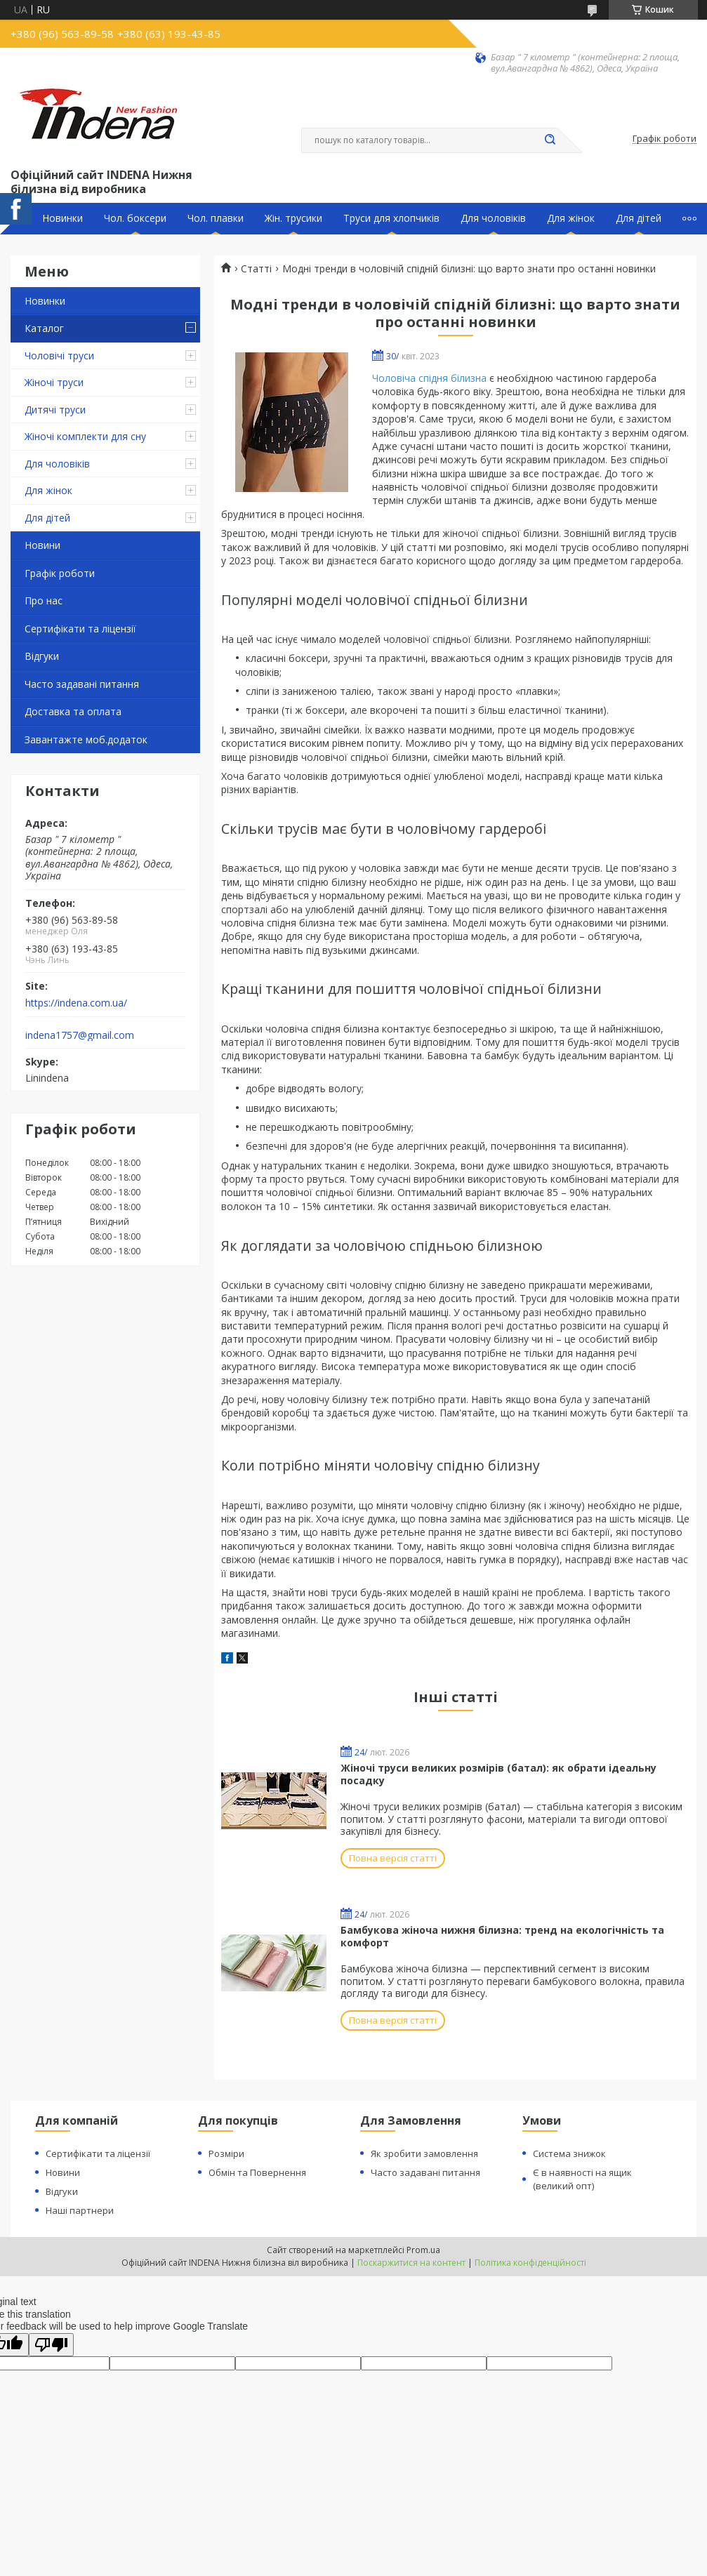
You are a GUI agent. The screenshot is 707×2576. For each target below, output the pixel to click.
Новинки (62, 218)
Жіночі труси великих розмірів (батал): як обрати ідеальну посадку (498, 1774)
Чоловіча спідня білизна (429, 378)
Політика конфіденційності (530, 2263)
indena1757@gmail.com (79, 1035)
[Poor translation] (51, 2344)
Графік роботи (60, 573)
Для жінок (571, 218)
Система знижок (569, 2153)
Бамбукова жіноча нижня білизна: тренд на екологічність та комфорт (502, 1936)
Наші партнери (80, 2210)
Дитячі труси (55, 409)
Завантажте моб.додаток (86, 739)
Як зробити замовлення (424, 2153)
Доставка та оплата (73, 711)
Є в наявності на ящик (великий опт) (582, 2179)
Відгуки (42, 656)
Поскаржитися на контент (411, 2263)
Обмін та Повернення (257, 2172)
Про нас (43, 600)
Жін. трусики (293, 218)
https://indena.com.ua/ (76, 1003)
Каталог (44, 328)
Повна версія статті (393, 1858)
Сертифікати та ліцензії (80, 628)
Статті (256, 269)
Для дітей (638, 218)
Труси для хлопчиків (391, 218)
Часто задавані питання (82, 684)
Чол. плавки (215, 218)
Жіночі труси (54, 382)
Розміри (226, 2153)
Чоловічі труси (59, 355)
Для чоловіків (493, 218)
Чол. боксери (135, 218)
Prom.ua (423, 2250)
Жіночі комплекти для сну (85, 436)
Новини (42, 545)
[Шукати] (550, 140)
